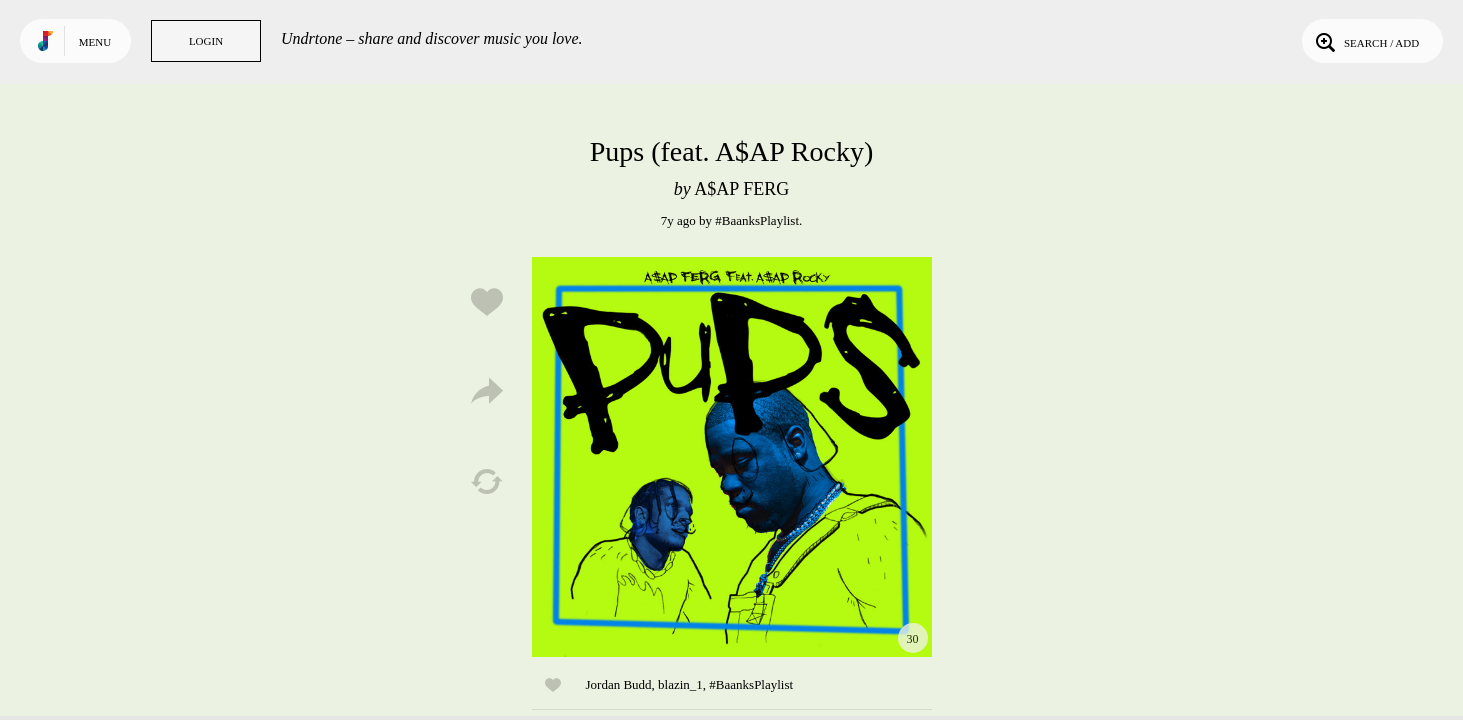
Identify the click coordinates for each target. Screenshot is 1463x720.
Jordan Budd (619, 684)
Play (732, 457)
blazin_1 (680, 684)
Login (206, 41)
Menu (95, 42)
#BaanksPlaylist (757, 220)
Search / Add (1365, 41)
